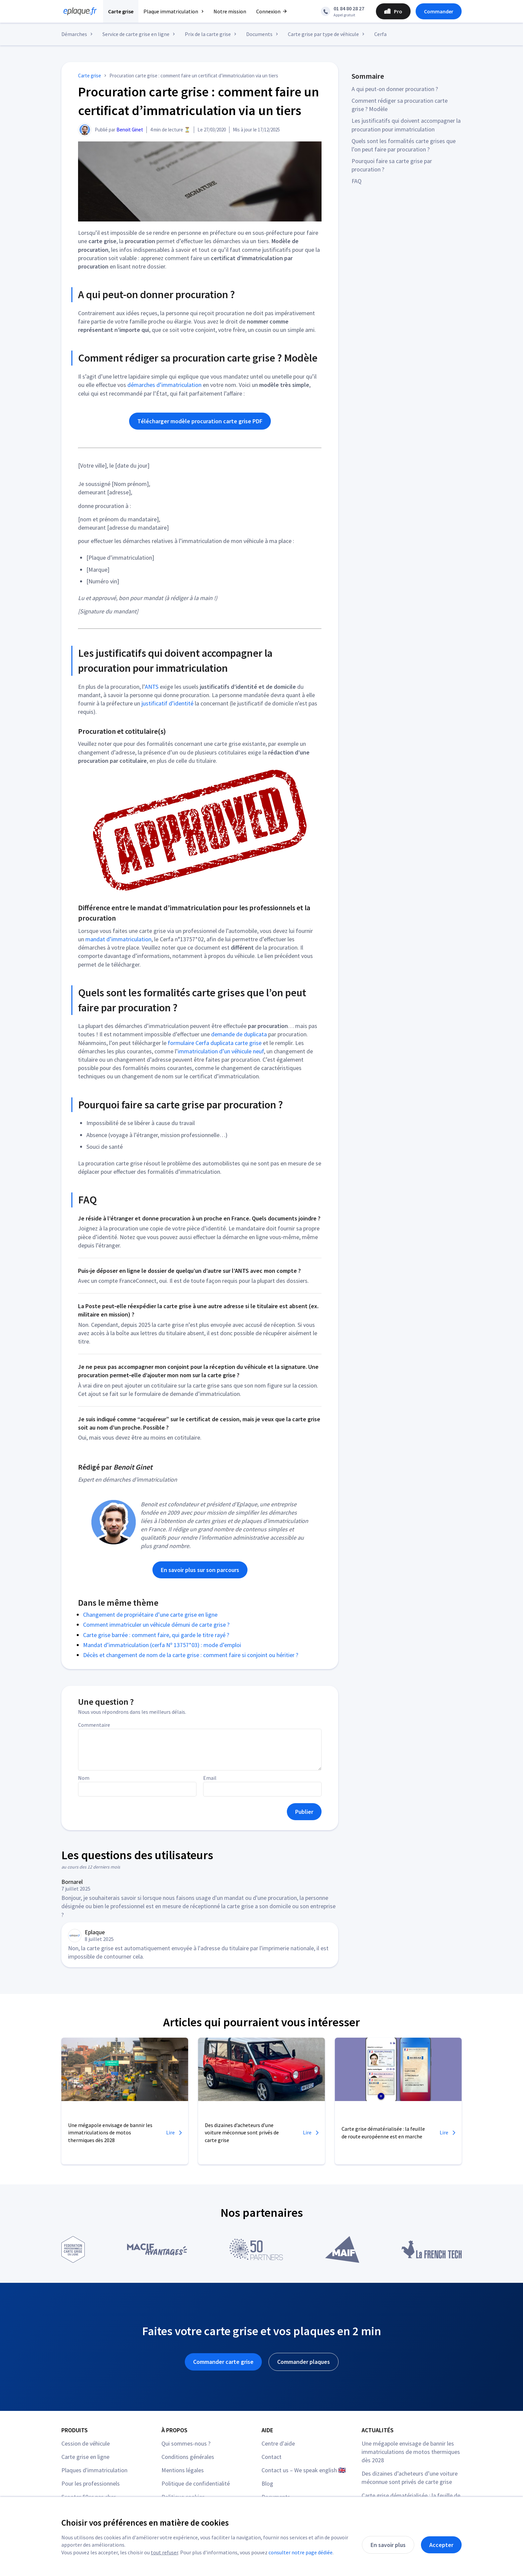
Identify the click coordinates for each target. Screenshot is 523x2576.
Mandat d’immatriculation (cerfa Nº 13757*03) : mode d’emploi (162, 1645)
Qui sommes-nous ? (185, 2443)
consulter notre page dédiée (301, 2552)
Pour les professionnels (90, 2483)
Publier (304, 1812)
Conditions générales (187, 2457)
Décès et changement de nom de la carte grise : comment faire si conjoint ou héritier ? (190, 1655)
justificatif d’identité (167, 703)
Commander (438, 11)
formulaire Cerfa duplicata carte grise (215, 1043)
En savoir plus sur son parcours (200, 1570)
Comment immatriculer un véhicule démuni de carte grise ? (156, 1624)
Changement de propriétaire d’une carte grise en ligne (150, 1614)
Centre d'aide (278, 2443)
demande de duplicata (239, 1034)
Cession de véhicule (85, 2443)
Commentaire (94, 1724)
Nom (83, 1777)
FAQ (357, 181)
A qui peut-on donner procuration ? (395, 89)
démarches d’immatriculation (164, 385)
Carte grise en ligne (85, 2457)
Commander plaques (303, 2362)
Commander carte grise (223, 2362)
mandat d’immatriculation (118, 939)
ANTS (151, 686)
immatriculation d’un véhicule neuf (221, 1051)
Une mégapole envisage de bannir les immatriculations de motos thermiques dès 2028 (411, 2452)
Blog (267, 2483)
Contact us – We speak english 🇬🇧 (304, 2470)
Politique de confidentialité (195, 2483)
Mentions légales (182, 2470)
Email (209, 1777)
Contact (272, 2457)
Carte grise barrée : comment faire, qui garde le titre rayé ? (156, 1635)
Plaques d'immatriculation (94, 2470)
